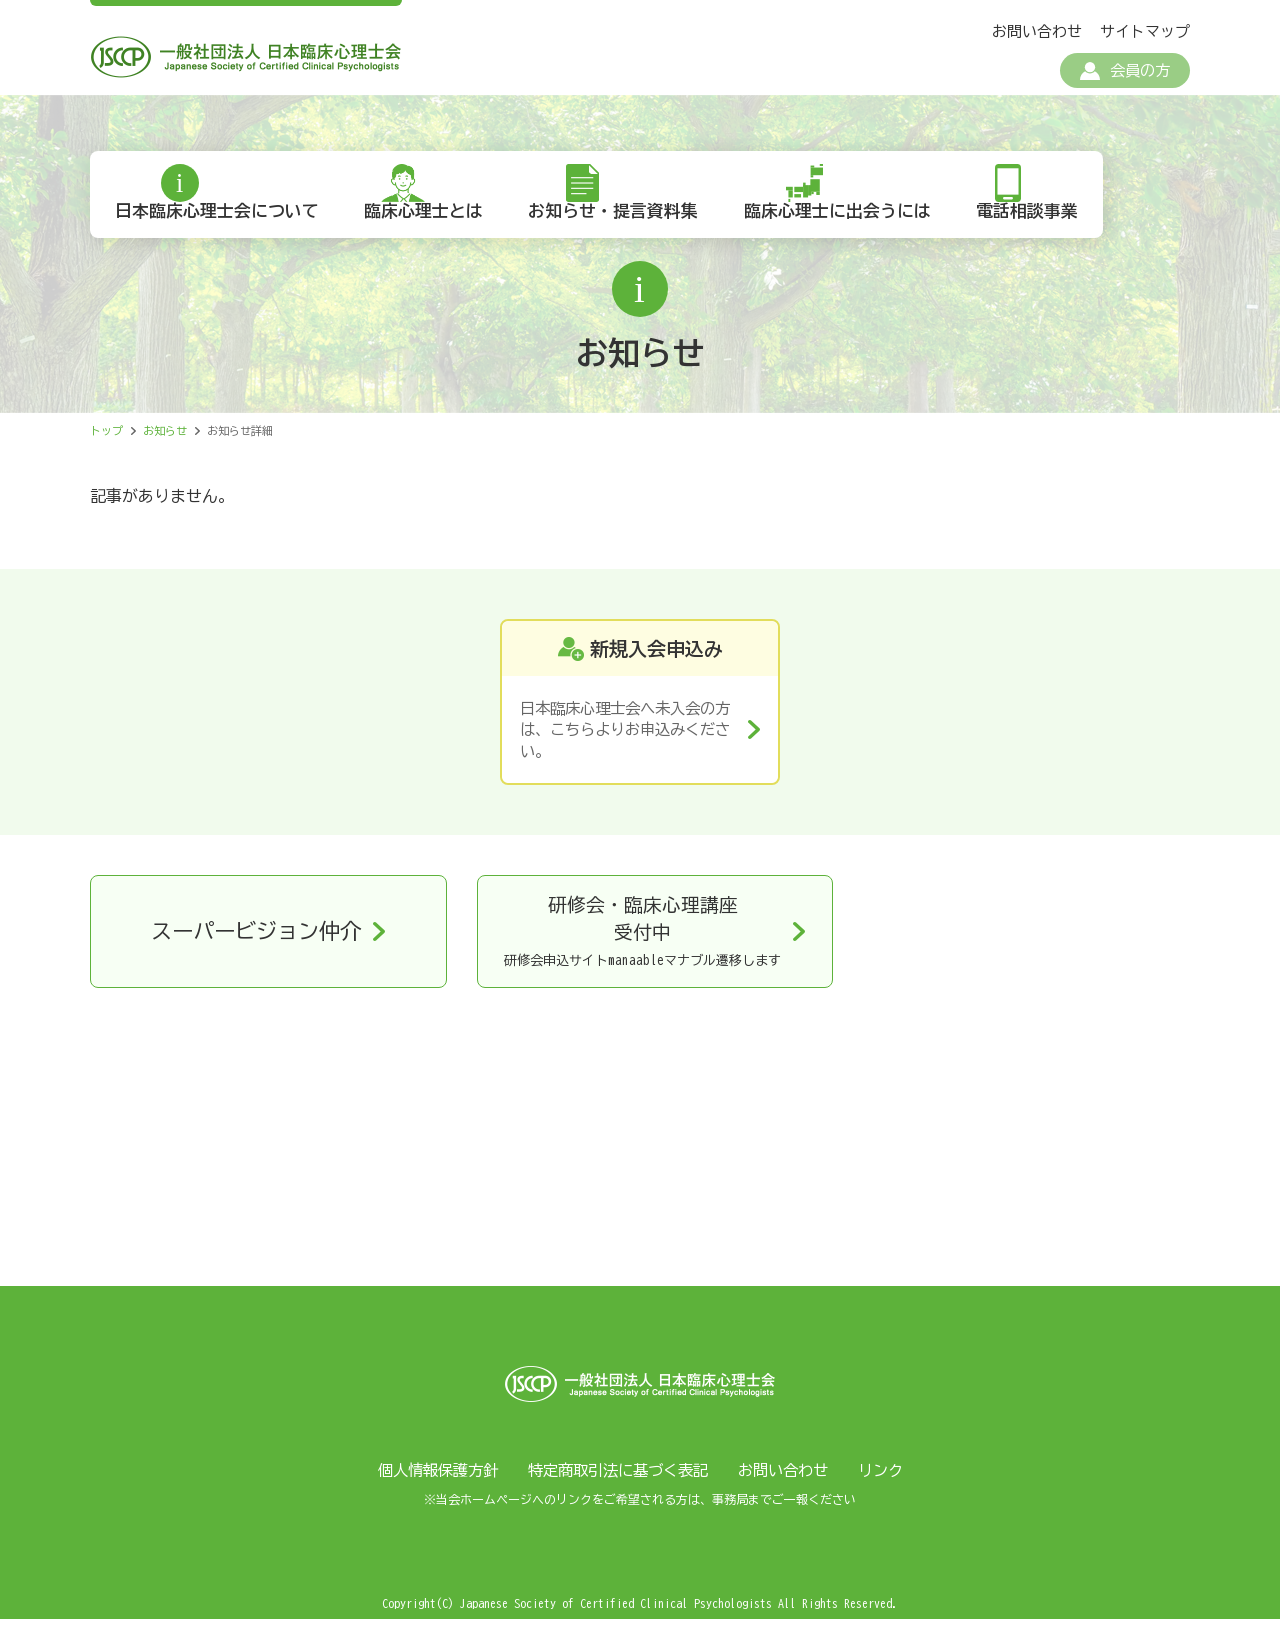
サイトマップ (1145, 31)
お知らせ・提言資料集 (631, 229)
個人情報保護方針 (427, 1490)
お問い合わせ (1037, 31)
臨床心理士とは (434, 229)
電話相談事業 (1058, 229)
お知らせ (165, 450)
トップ (106, 450)
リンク (893, 1490)
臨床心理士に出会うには (861, 229)
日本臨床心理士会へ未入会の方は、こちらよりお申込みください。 (624, 751)
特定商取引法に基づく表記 (617, 1490)
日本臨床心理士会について (221, 229)
